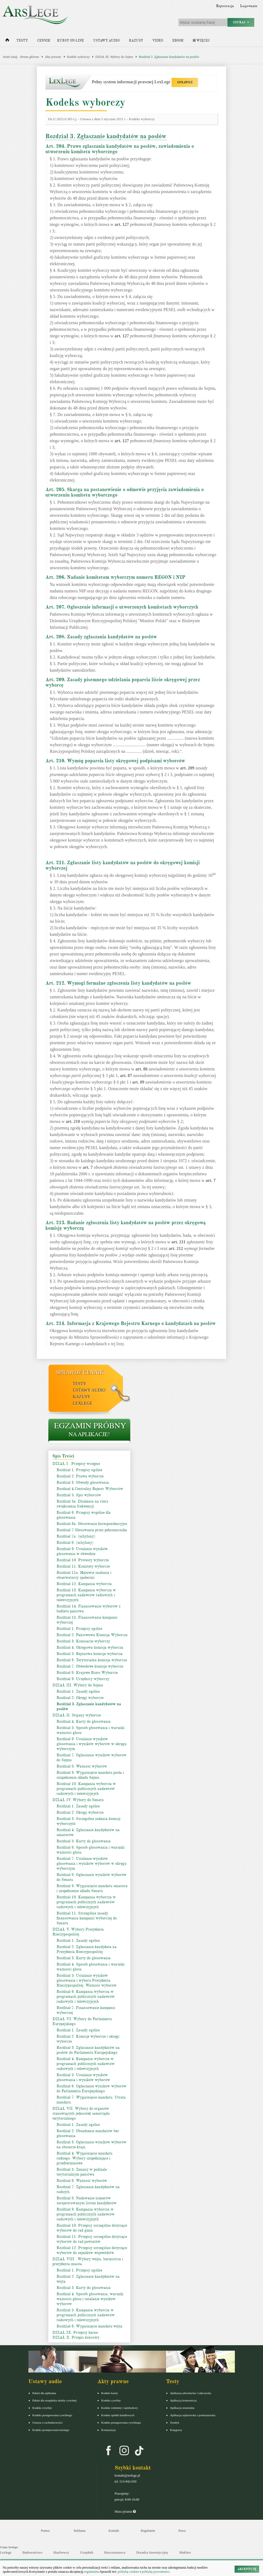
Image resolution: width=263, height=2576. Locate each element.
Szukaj (241, 22)
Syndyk (174, 2422)
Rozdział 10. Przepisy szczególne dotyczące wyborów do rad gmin (92, 2228)
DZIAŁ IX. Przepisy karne (75, 2332)
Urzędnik (86, 2552)
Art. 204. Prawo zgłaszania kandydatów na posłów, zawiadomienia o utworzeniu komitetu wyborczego (119, 149)
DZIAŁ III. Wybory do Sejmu (114, 57)
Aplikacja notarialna (182, 2407)
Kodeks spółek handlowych (118, 2415)
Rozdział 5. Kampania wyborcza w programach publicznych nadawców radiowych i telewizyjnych (86, 2315)
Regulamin (148, 2531)
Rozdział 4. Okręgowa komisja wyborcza (90, 1647)
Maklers (185, 2552)
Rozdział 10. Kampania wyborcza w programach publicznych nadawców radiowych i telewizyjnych (86, 1788)
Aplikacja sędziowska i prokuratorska (192, 2415)
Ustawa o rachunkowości (47, 2422)
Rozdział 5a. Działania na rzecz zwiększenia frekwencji (82, 1504)
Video (157, 41)
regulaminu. (91, 2572)
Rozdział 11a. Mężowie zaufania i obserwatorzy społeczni (84, 1575)
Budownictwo (32, 2552)
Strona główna (29, 57)
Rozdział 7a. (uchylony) (76, 1536)
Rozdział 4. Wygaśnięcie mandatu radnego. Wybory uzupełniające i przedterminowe (84, 2158)
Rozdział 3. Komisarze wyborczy (83, 1641)
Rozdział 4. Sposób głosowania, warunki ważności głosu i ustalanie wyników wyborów (90, 2299)
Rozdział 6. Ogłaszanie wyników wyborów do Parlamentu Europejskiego (91, 2088)
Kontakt (113, 2531)
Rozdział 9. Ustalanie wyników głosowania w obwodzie (82, 1551)
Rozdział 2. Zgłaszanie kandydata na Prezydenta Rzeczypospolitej (87, 1949)
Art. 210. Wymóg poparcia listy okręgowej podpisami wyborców (115, 761)
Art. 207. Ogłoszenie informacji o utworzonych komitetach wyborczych (121, 607)
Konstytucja (108, 2430)
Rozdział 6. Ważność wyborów (82, 2180)
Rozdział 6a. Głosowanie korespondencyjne (92, 1523)
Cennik (43, 41)
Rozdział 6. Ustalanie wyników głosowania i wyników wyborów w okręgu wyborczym (91, 1744)
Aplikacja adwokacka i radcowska (190, 2393)
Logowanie (248, 6)
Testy (22, 41)
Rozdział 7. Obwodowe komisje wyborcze (90, 1666)
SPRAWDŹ (185, 82)
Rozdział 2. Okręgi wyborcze (80, 1697)
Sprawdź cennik (80, 1372)
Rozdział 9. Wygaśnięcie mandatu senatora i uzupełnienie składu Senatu (92, 1888)
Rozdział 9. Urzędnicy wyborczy (83, 1679)
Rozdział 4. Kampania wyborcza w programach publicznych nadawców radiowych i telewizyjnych (86, 2063)
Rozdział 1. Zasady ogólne (78, 1691)
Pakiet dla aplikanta (44, 2393)
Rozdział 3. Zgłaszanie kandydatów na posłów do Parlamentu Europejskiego (88, 2050)
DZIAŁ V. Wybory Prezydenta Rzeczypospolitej (78, 1932)
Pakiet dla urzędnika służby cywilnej (54, 2400)
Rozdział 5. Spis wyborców (79, 1495)
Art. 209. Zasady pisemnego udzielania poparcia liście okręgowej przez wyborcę (122, 682)
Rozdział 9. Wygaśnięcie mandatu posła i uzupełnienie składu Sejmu (90, 1775)
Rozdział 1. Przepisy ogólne (79, 1470)
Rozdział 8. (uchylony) (75, 1542)
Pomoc (45, 2531)
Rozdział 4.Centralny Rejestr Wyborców (90, 1488)
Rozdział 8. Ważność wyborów (82, 1766)
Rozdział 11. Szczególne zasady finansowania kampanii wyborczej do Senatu (87, 1918)
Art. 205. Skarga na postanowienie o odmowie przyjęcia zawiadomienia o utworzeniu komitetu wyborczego (124, 492)
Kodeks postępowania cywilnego (52, 2415)
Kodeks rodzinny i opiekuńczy (119, 2407)
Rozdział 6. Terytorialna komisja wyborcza (92, 1660)
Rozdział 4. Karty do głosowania (84, 1721)
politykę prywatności (155, 2572)
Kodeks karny (109, 2393)
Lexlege (5, 2552)
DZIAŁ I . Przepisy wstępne (76, 1463)
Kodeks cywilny (42, 2407)
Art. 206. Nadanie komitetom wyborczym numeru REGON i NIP (115, 577)
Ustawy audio (106, 41)
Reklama (79, 2531)
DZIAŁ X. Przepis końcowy (75, 2337)
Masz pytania (125, 2511)
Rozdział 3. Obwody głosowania (83, 1482)
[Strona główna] (7, 41)
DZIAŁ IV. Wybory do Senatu (78, 1800)
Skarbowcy (61, 2552)
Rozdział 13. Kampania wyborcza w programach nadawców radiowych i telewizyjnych (86, 1595)
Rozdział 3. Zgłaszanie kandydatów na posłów (169, 57)
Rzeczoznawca (114, 2552)
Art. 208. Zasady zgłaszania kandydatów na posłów (101, 637)
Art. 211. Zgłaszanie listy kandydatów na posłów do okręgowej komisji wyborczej (122, 865)
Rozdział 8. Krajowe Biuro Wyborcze (87, 1672)
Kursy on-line (70, 41)
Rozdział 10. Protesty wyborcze (83, 1560)
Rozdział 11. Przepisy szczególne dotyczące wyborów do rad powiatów (92, 2239)
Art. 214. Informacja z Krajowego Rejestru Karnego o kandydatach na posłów (130, 1323)
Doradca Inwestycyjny (152, 2552)
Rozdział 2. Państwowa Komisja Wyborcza (92, 1635)
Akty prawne (53, 57)
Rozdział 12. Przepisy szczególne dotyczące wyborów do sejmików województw (92, 2250)
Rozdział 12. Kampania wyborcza (84, 1583)
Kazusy (136, 41)
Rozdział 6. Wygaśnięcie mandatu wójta (89, 2326)
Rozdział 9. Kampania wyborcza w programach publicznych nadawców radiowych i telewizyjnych (86, 2214)
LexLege (83, 1403)
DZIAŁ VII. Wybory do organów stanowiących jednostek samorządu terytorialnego (81, 2113)
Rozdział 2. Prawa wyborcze (80, 1476)
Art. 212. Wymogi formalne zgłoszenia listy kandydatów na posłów (118, 983)
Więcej (201, 41)
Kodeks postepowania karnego (50, 2430)
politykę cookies (128, 2572)
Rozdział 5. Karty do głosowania (84, 1841)
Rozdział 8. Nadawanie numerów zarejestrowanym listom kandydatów (87, 2200)
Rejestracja (225, 6)
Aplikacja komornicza (183, 2400)
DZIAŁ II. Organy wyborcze (76, 1715)
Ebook (178, 41)
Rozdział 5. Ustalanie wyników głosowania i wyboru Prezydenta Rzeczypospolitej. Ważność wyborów (87, 1980)
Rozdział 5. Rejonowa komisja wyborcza (90, 1653)
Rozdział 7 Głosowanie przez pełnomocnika (92, 1530)
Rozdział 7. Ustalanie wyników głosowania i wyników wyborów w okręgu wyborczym (91, 1863)
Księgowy (176, 2430)
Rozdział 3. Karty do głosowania (84, 1958)
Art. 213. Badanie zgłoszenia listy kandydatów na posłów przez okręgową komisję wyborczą (125, 1225)
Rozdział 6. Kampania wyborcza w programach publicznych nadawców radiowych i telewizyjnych (86, 1996)
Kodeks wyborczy (78, 57)
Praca (182, 2531)
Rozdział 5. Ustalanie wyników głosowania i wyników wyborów (83, 2077)
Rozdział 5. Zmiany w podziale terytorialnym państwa (82, 2172)
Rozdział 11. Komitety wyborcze (83, 1566)
